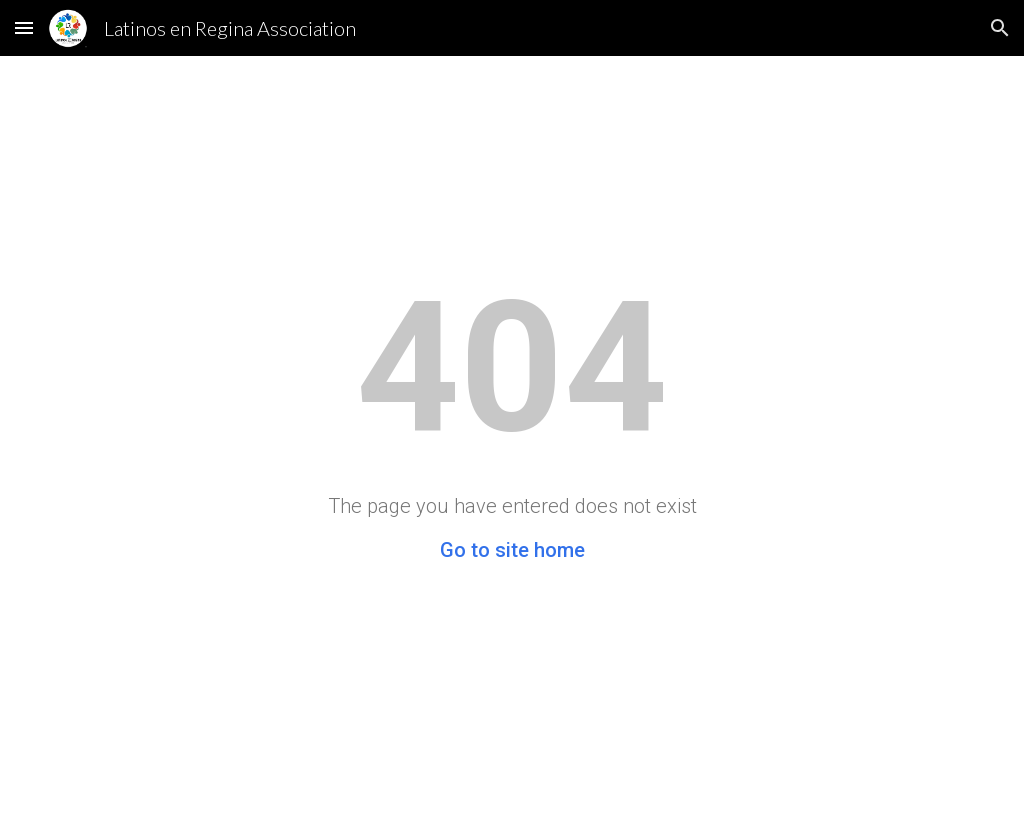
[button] (24, 27)
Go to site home (512, 550)
